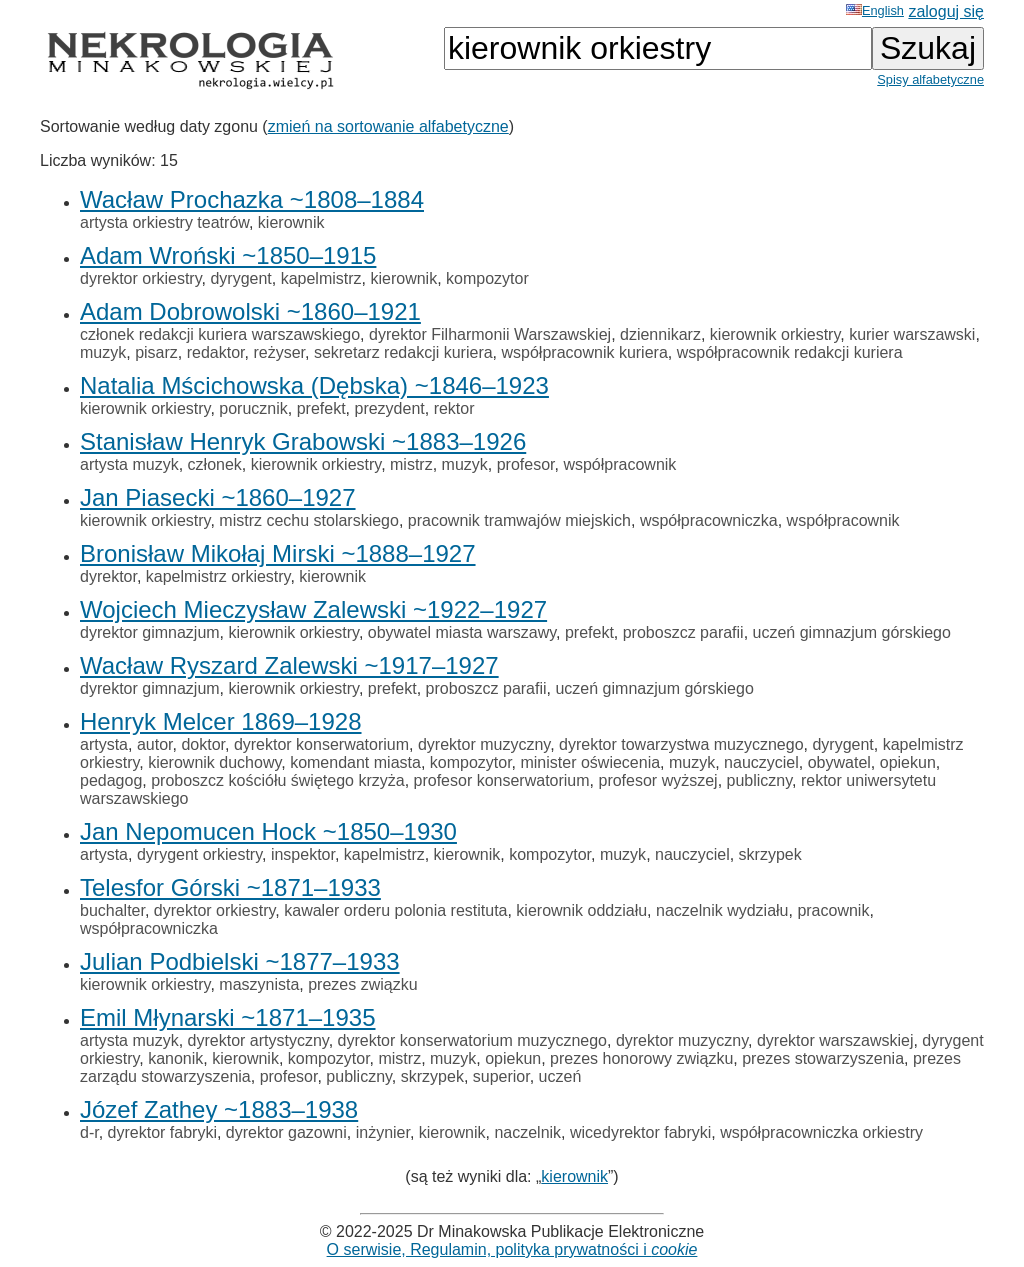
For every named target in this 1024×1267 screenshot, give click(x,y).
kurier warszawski (912, 334)
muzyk (103, 352)
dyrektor (108, 576)
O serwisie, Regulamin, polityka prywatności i (512, 1249)
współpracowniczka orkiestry (821, 1132)
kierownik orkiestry (775, 334)
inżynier (383, 1132)
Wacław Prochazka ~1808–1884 (252, 199)
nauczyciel (761, 762)
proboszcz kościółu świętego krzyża (277, 780)
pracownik (833, 910)
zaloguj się (946, 11)
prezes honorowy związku (641, 1058)
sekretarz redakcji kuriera (403, 352)
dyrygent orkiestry (199, 854)
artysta (104, 744)
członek (215, 464)
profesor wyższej (657, 780)
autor (155, 744)
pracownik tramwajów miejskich (519, 520)
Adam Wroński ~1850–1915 (228, 255)
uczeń (560, 1076)
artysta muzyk (129, 464)
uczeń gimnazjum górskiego (852, 632)
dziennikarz (660, 334)
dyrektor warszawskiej (835, 1040)
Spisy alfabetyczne (930, 79)
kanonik (175, 1058)
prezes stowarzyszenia (823, 1058)
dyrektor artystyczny (258, 1040)
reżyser (279, 352)
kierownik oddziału (581, 910)
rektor (454, 408)
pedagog (111, 780)
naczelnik (527, 1132)
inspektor (303, 854)
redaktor (216, 352)
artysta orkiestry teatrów (164, 222)
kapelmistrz (321, 278)
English (875, 10)
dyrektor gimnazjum (150, 632)
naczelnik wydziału (722, 910)
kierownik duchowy (214, 762)
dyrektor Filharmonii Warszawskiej (490, 334)
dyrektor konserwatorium (321, 744)
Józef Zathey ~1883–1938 (219, 1109)
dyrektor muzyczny (484, 744)
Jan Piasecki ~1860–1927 (218, 497)
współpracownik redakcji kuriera (790, 352)
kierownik (291, 222)
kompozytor (487, 278)
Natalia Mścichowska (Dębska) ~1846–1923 (314, 385)
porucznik (253, 408)
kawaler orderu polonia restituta (395, 910)
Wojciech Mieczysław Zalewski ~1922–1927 (313, 609)
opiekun (908, 762)
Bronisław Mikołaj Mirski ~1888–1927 (278, 553)
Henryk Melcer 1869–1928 (221, 721)
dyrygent (240, 278)
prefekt (321, 408)
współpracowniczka (709, 520)
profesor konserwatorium (502, 780)
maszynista (259, 984)
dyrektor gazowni (286, 1132)
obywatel (839, 762)
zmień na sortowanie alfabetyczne (388, 126)
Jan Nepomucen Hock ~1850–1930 (268, 831)
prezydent (389, 408)
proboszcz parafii (683, 632)
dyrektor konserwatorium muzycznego (472, 1040)
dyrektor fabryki (162, 1132)
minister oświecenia (590, 762)
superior (501, 1076)
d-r (89, 1132)
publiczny (760, 780)
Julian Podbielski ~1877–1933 (240, 961)
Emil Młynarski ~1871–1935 (228, 1017)
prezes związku (362, 984)
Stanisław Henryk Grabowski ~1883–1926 (303, 441)
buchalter (112, 910)
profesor (526, 464)
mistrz (411, 464)
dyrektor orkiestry (141, 278)
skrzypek (770, 854)
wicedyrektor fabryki (640, 1132)
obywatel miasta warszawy (462, 632)
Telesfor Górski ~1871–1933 (230, 887)
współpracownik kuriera (585, 352)
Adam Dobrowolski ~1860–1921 (250, 311)
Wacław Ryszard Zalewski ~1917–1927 (289, 665)
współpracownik (619, 464)
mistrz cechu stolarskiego (309, 520)
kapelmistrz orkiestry (218, 576)
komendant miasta (355, 762)
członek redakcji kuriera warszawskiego (220, 334)
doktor (203, 744)
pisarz (156, 352)
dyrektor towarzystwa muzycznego (681, 744)
